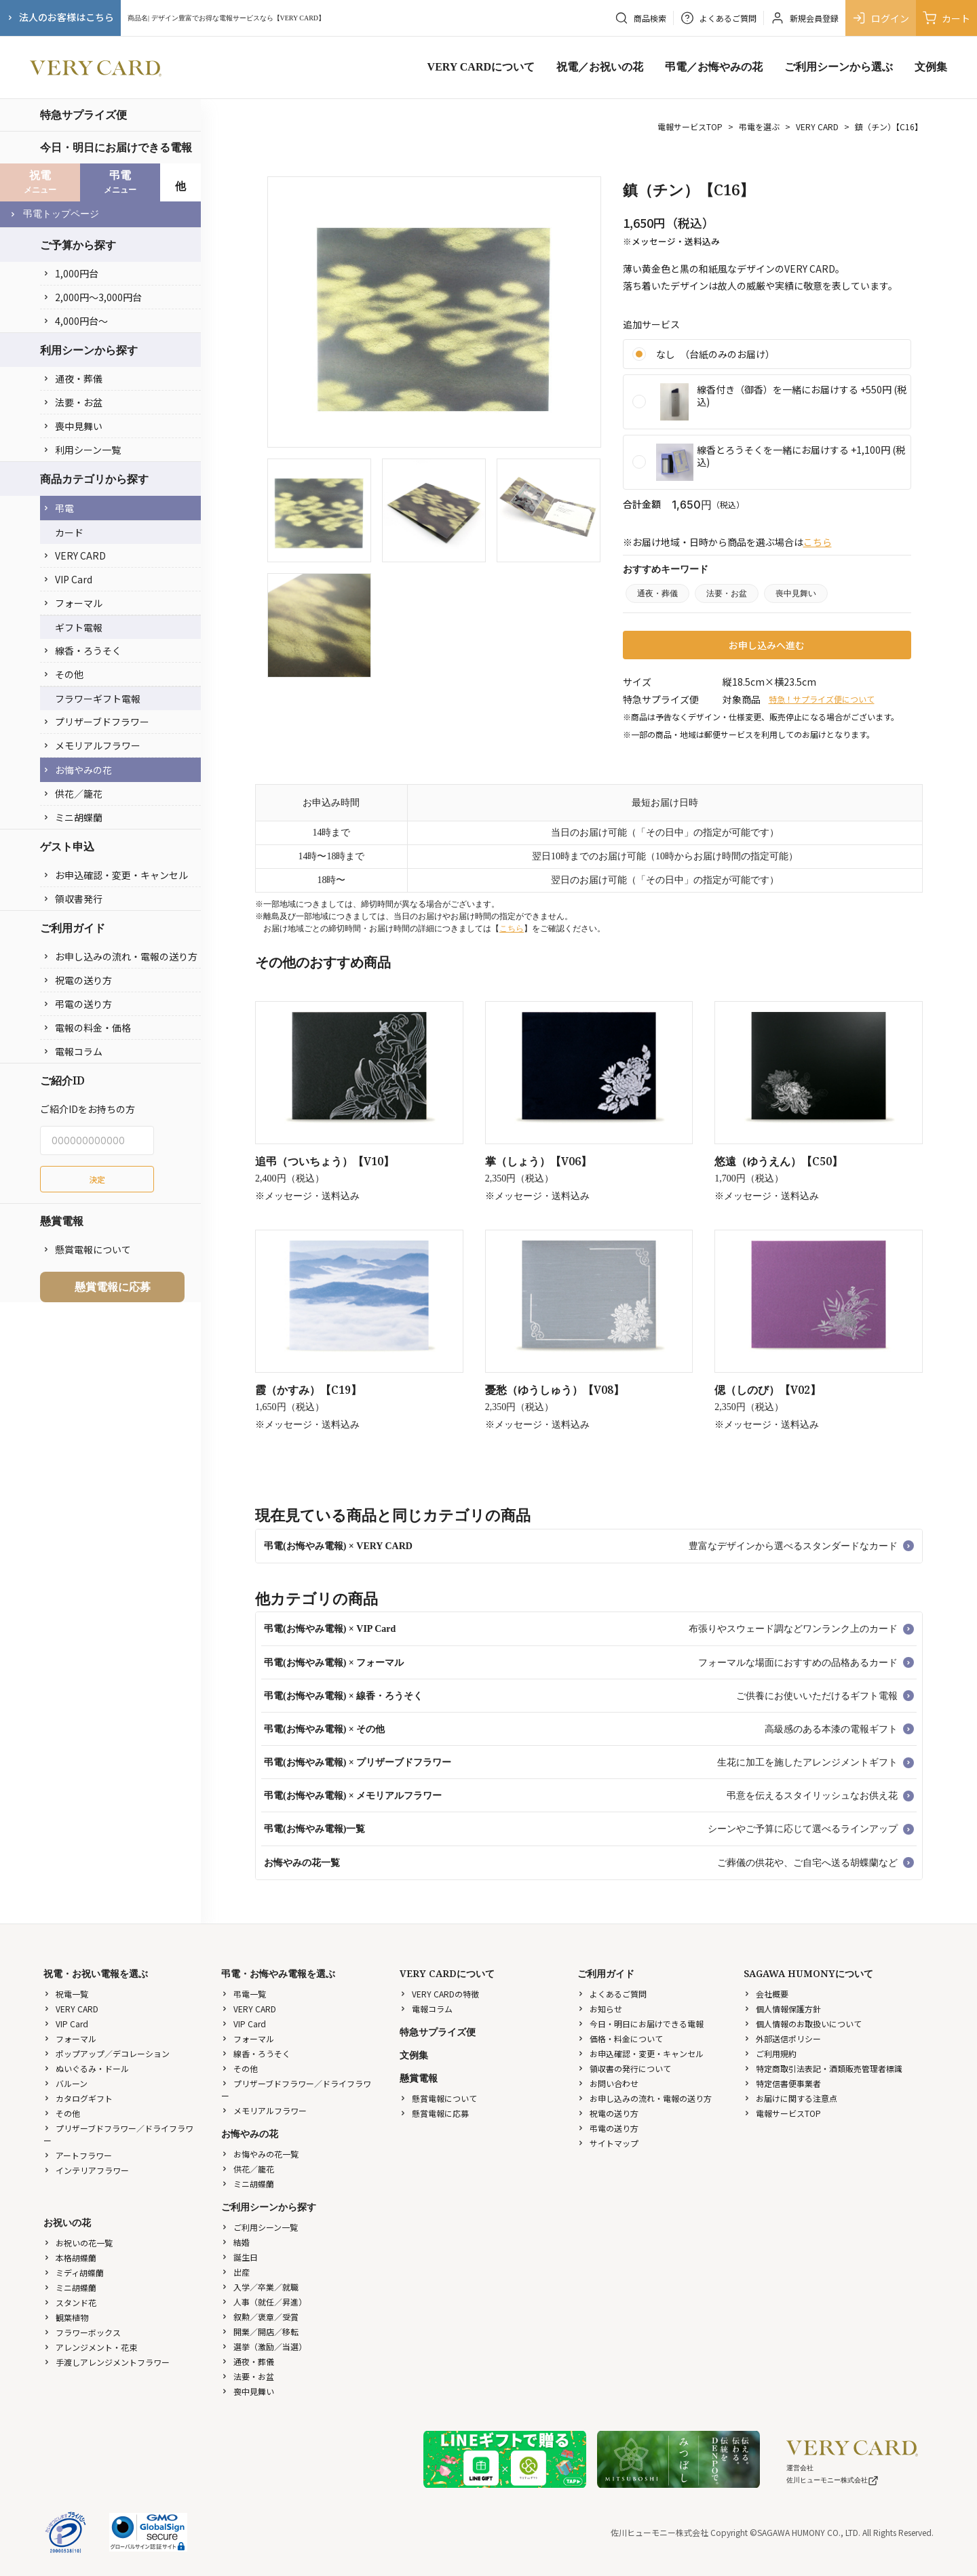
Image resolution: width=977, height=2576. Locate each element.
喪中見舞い (72, 426)
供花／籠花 (72, 793)
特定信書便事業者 (782, 2083)
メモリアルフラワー (91, 745)
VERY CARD (74, 555)
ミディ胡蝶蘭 (73, 2272)
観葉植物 (65, 2317)
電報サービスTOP (690, 126)
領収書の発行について (624, 2068)
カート (946, 18)
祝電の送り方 (77, 980)
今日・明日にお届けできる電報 (116, 147)
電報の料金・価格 (87, 1027)
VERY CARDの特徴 (439, 1993)
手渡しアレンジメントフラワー (106, 2362)
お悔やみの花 (77, 770)
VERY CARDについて (481, 67)
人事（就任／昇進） (264, 2301)
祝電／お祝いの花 (599, 67)
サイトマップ (607, 2143)
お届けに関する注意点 (790, 2098)
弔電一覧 (243, 1993)
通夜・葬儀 (72, 378)
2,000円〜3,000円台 (92, 297)
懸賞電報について (87, 1249)
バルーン (65, 2083)
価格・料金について (620, 2038)
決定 (97, 1179)
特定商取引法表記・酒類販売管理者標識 (823, 2068)
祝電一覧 (65, 1993)
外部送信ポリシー (782, 2038)
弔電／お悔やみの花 (714, 67)
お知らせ (599, 2008)
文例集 (931, 67)
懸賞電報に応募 (113, 1286)
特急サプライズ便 (83, 114)
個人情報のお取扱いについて (803, 2023)
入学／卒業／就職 (260, 2286)
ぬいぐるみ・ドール (86, 2068)
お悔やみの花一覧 (260, 2154)
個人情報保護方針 (782, 2008)
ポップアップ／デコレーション (106, 2053)
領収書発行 (72, 898)
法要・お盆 (72, 402)
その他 (63, 674)
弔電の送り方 (77, 1004)
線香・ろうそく (82, 650)
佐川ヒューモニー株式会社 (832, 2480)
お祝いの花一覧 (78, 2242)
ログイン (880, 18)
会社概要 (766, 1993)
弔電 (58, 508)
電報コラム (72, 1051)
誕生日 (239, 2257)
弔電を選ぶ (759, 126)
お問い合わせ (607, 2083)
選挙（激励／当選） (264, 2346)
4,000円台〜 (75, 321)
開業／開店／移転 (260, 2331)
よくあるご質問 (612, 1993)
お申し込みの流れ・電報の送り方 (120, 956)
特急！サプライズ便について (822, 699)
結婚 (235, 2242)
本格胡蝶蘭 (69, 2257)
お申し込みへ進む (767, 645)
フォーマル (72, 603)
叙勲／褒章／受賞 (260, 2316)
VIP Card (67, 579)
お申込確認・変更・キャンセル (115, 875)
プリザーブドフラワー (96, 721)
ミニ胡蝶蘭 (72, 817)
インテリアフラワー (86, 2170)
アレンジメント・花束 (90, 2347)
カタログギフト (78, 2098)
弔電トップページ (54, 214)
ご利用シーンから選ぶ (838, 67)
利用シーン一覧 (82, 449)
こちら (817, 542)
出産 (235, 2272)
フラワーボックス (82, 2332)
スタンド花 (69, 2302)
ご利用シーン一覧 (259, 2227)
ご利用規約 (770, 2053)
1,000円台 (70, 273)
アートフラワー (77, 2155)
